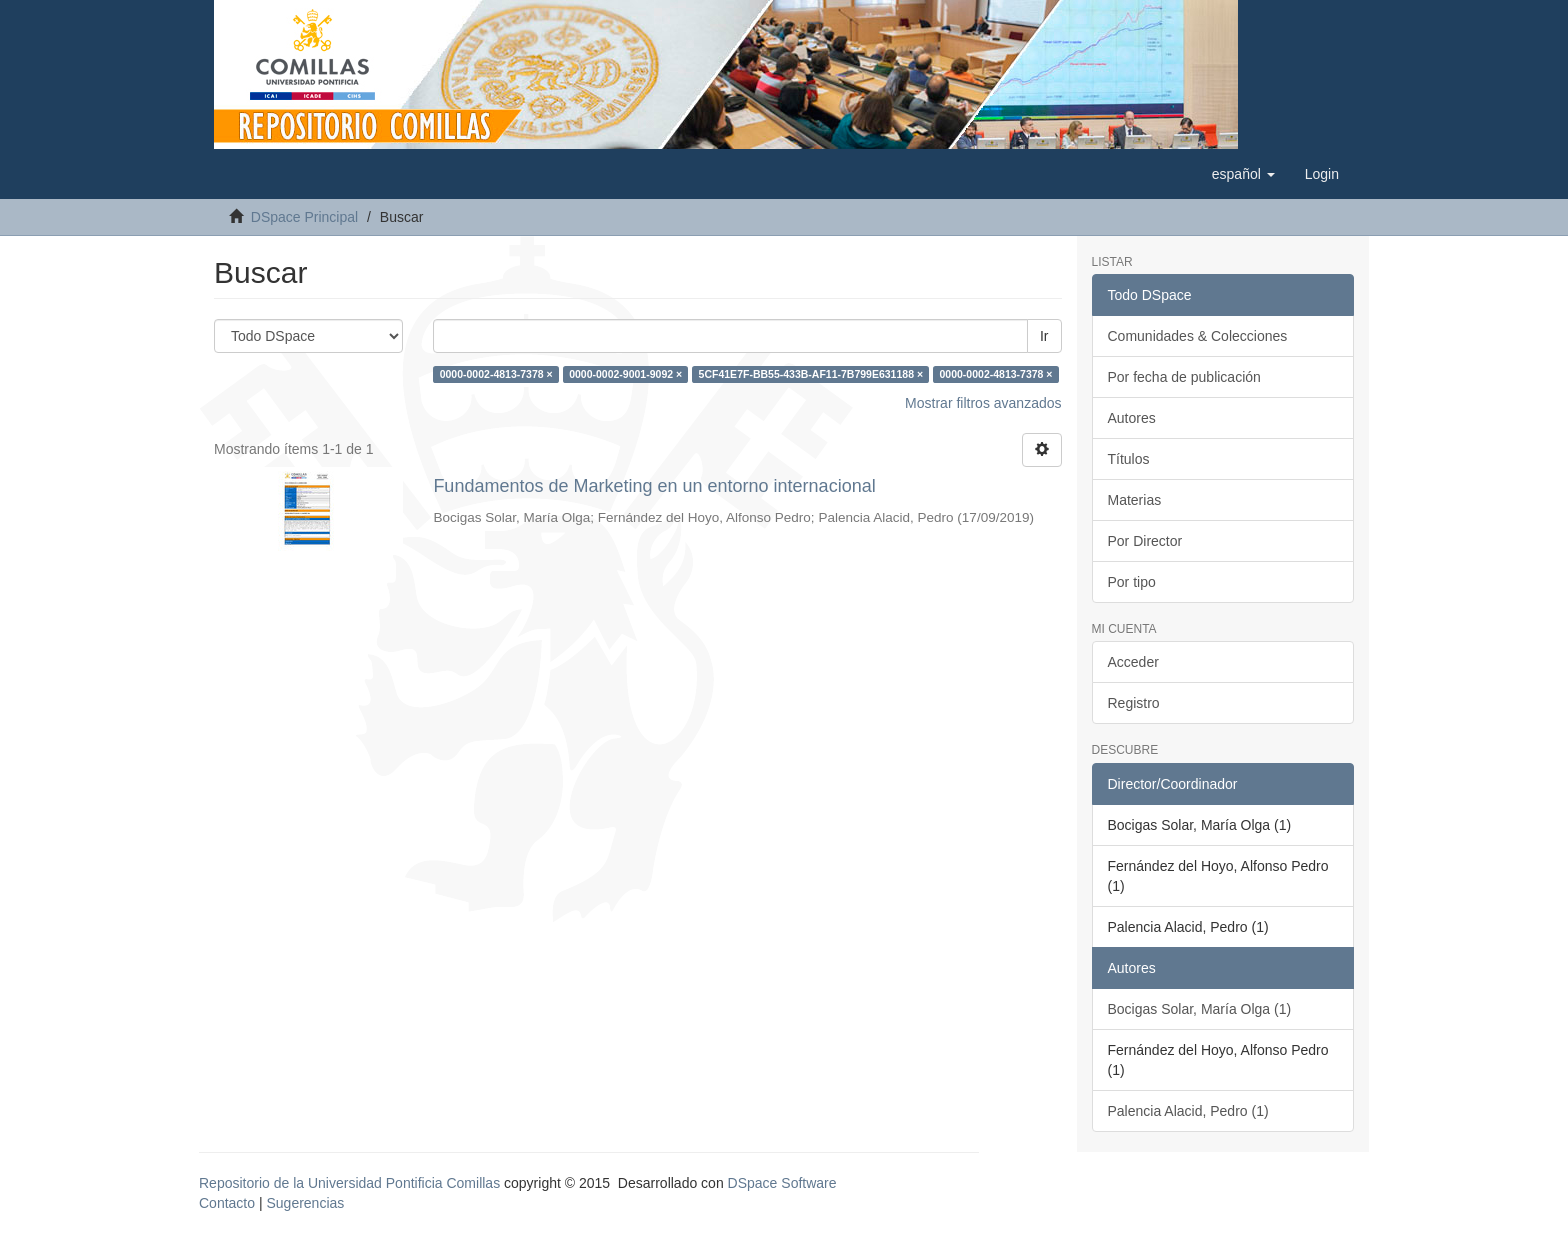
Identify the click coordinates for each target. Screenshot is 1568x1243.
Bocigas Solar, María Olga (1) (1200, 1009)
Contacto (227, 1203)
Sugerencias (305, 1203)
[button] (1243, 174)
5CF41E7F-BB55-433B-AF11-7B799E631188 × (811, 374)
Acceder (1133, 662)
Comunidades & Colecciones (1198, 336)
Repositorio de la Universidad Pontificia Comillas (349, 1183)
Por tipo (1132, 582)
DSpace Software (782, 1183)
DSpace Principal (304, 217)
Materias (1135, 500)
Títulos (1129, 459)
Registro (1134, 703)
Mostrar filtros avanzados (983, 403)
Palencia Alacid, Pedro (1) (1188, 1111)
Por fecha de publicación (1184, 377)
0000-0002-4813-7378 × (496, 374)
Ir (1044, 336)
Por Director (1145, 541)
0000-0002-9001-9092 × (625, 374)
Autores (1132, 418)
